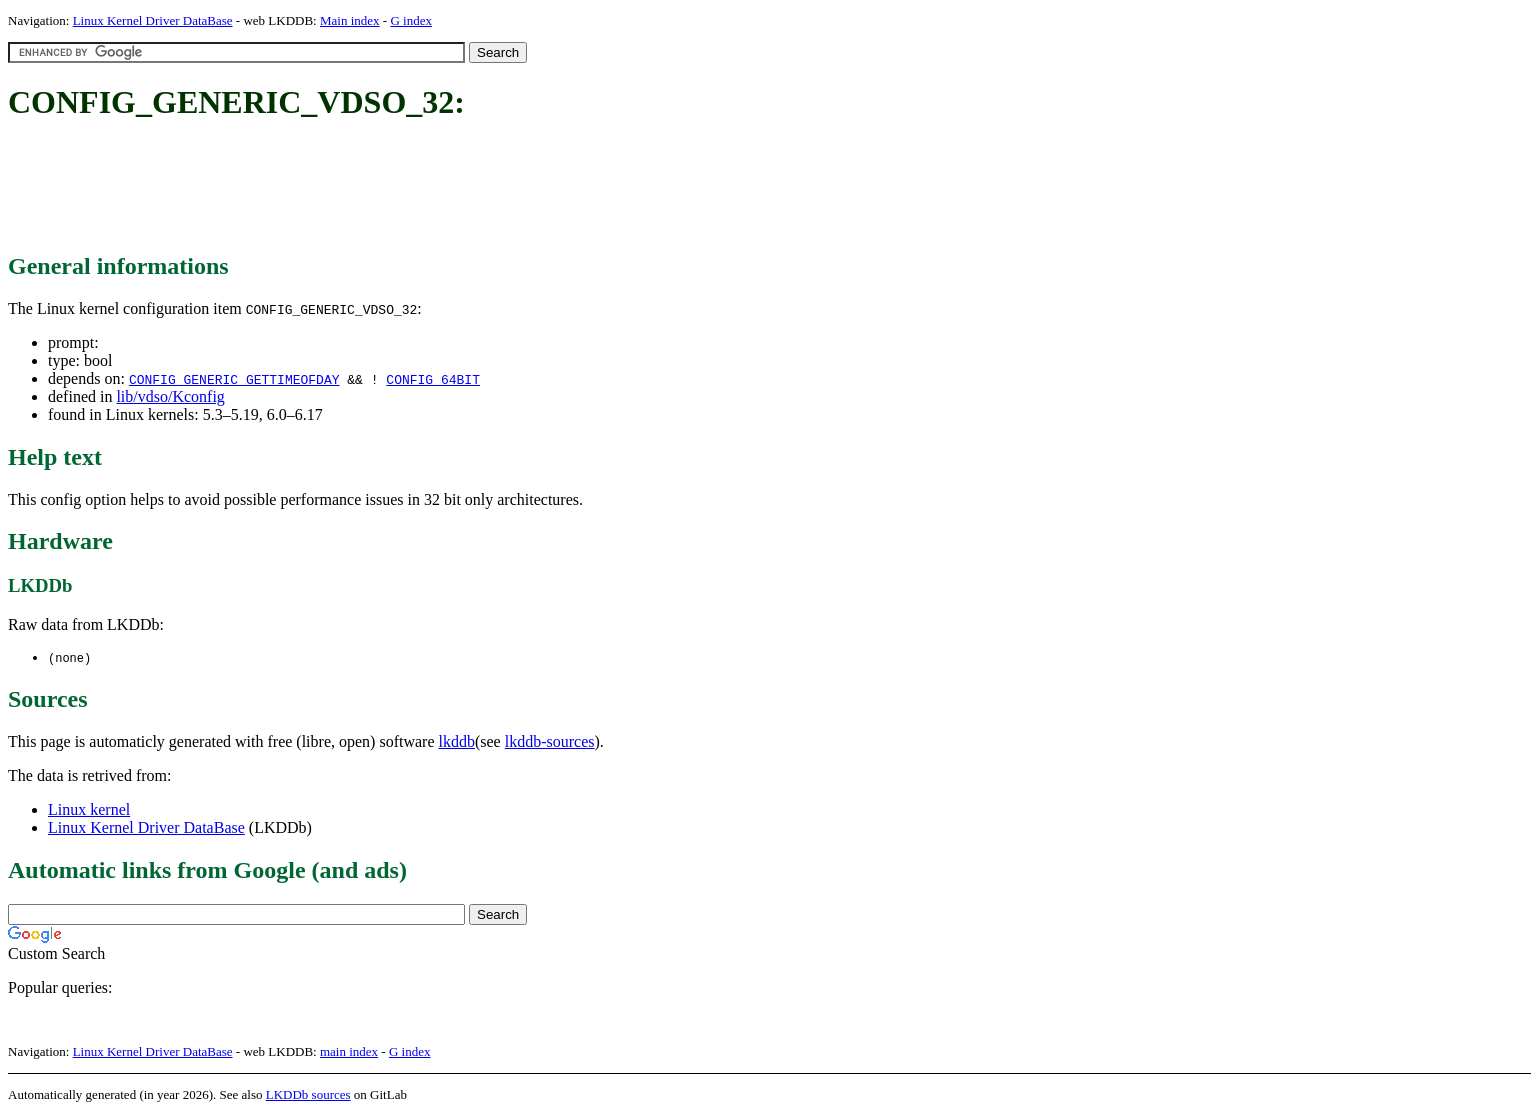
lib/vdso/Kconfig (170, 396)
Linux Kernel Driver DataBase (153, 20)
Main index (350, 20)
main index (349, 1052)
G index (411, 20)
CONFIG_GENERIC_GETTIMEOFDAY (234, 379)
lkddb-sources (550, 742)
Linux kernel (89, 810)
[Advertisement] (372, 188)
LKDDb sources (308, 1095)
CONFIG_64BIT (433, 379)
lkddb (457, 742)
